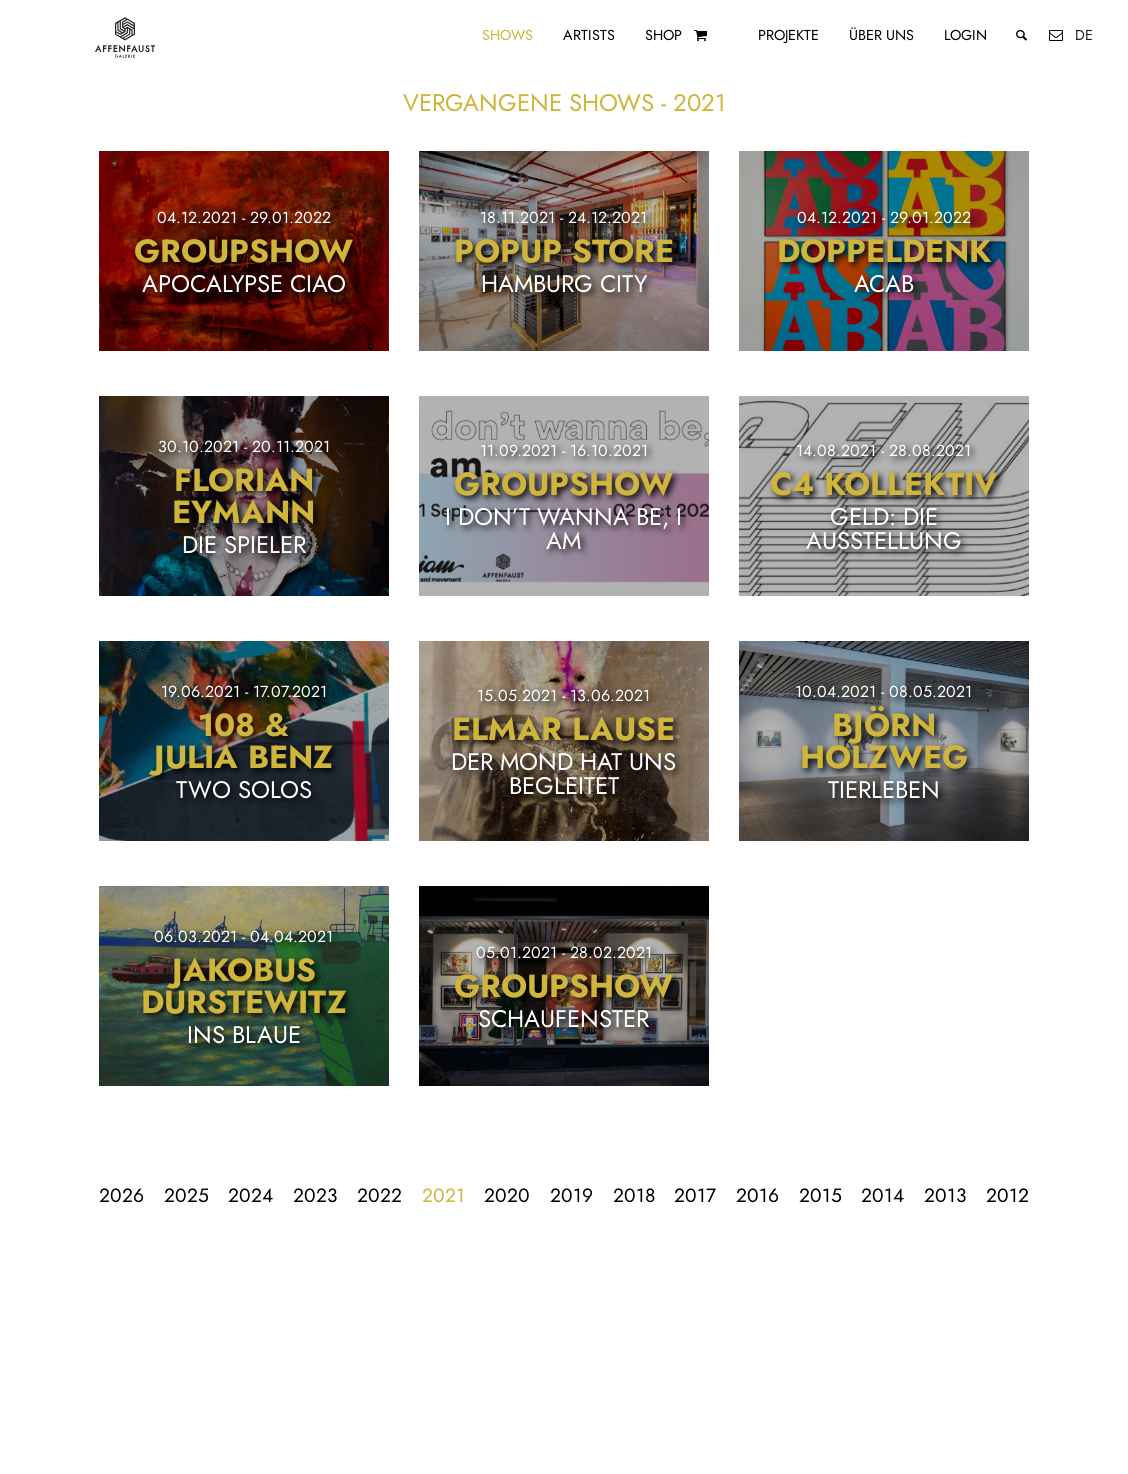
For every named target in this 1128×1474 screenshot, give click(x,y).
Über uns (881, 35)
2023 (315, 1195)
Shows (507, 35)
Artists (589, 35)
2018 (634, 1195)
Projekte (788, 35)
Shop (663, 35)
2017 (695, 1195)
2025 (186, 1195)
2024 (250, 1195)
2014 (882, 1195)
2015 (820, 1195)
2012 (1007, 1195)
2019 (571, 1195)
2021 (443, 1195)
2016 (757, 1195)
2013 (945, 1195)
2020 (507, 1195)
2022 (379, 1195)
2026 (121, 1195)
